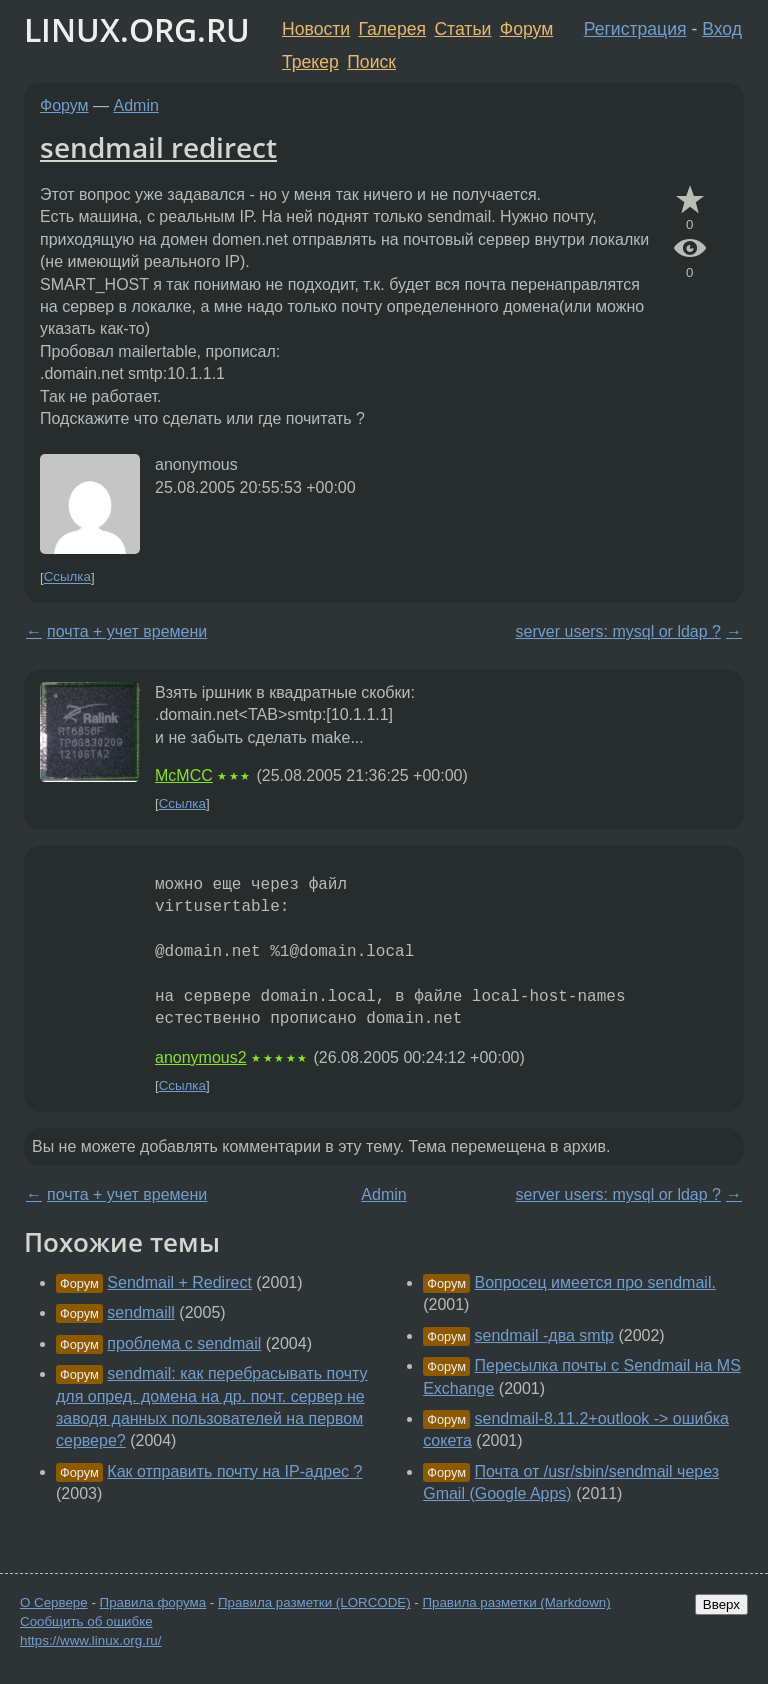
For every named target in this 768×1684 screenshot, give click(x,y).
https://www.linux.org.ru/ (90, 1640)
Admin (136, 105)
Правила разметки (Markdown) (516, 1602)
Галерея (392, 29)
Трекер (310, 62)
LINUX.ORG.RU (137, 29)
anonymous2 (201, 1057)
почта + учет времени (127, 631)
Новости (316, 29)
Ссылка (67, 577)
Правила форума (153, 1602)
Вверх (721, 1604)
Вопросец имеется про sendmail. (595, 1282)
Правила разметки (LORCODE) (314, 1602)
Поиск (371, 62)
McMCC (184, 775)
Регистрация (635, 29)
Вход (722, 29)
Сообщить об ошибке (86, 1621)
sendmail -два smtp (544, 1335)
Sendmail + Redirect (179, 1282)
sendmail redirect (158, 147)
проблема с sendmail (184, 1343)
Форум (526, 29)
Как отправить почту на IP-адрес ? (234, 1471)
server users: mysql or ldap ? (618, 631)
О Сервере (54, 1602)
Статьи (462, 29)
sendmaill (141, 1312)
